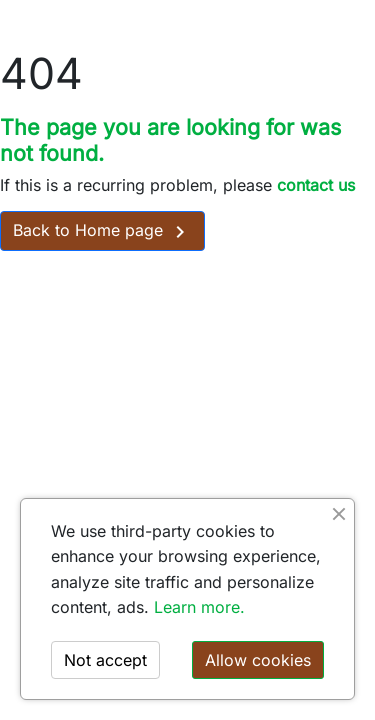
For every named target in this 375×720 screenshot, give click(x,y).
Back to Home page (102, 232)
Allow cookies (258, 660)
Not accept (105, 660)
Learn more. (199, 607)
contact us (316, 185)
